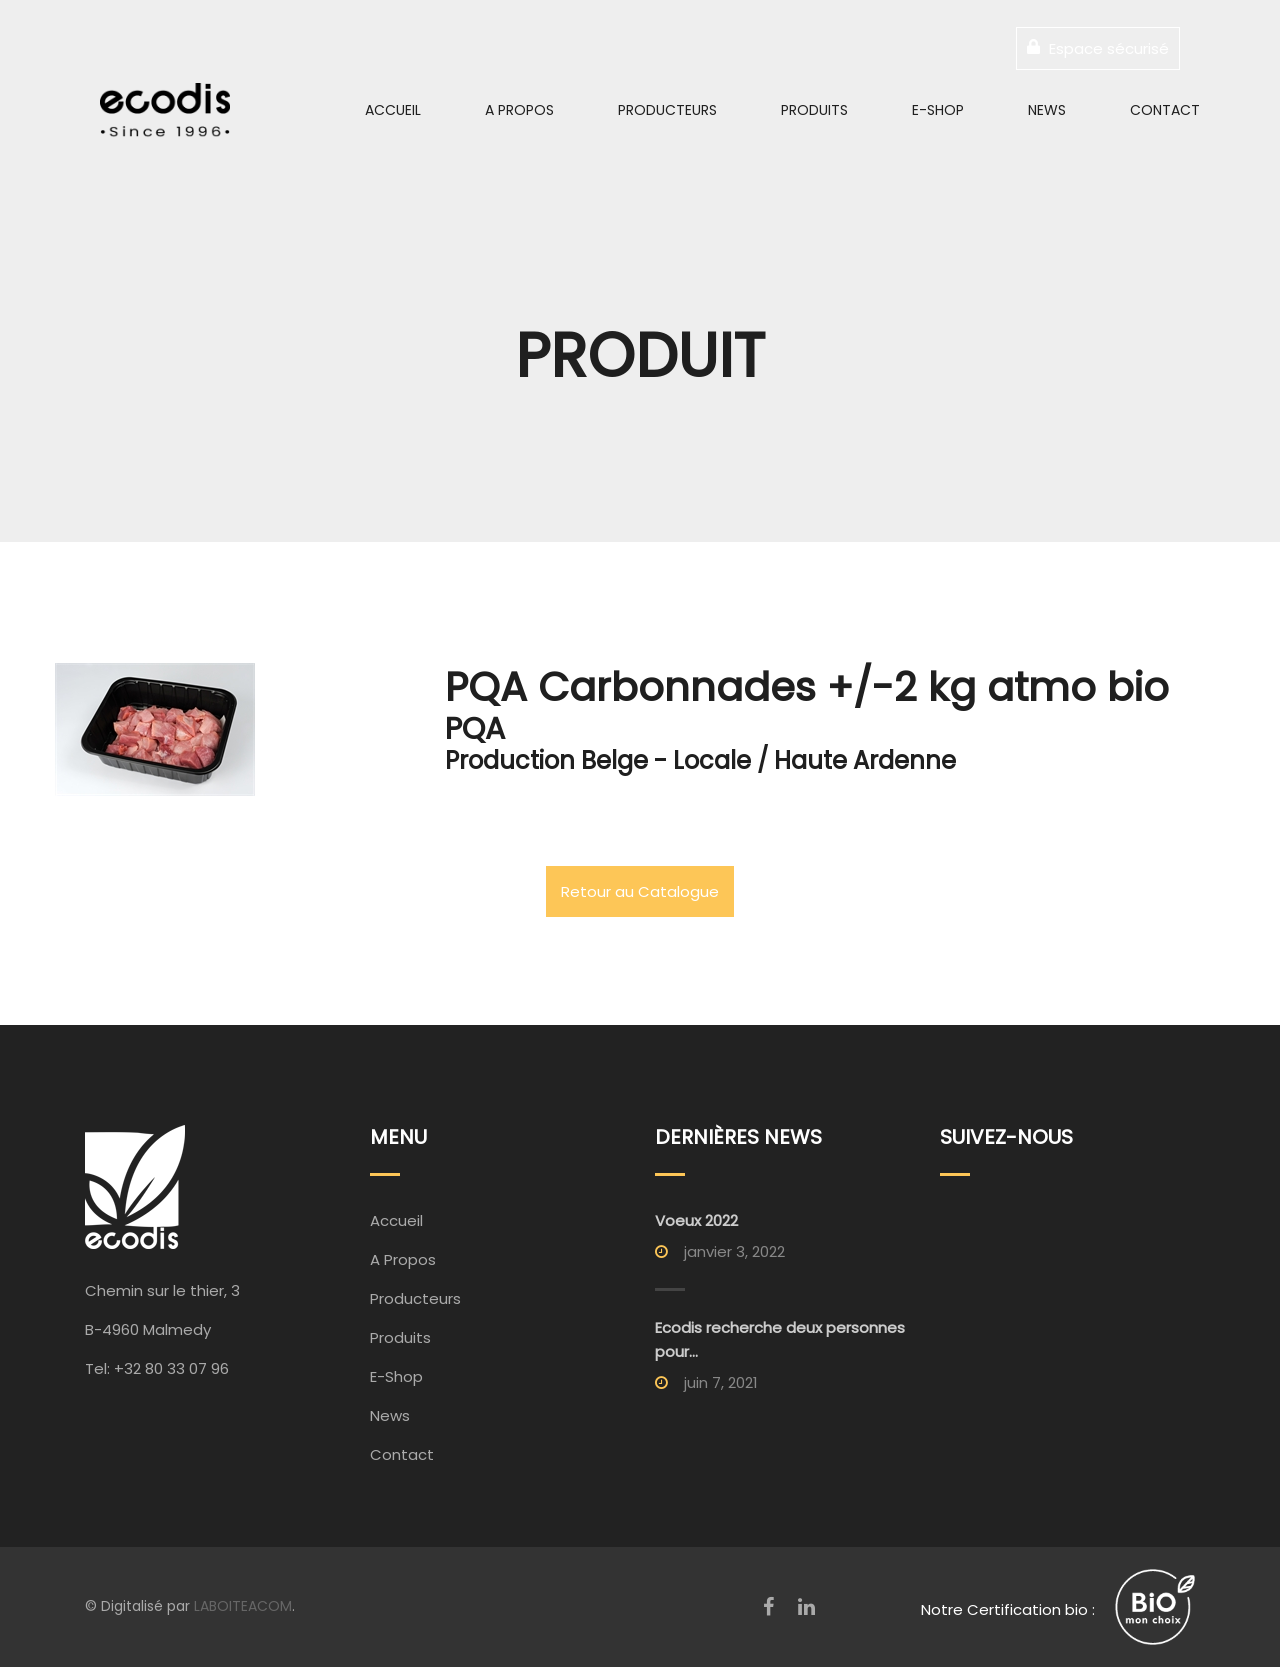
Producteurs (667, 110)
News (1047, 110)
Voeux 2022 (696, 1220)
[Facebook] (768, 1607)
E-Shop (938, 110)
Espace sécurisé (1098, 48)
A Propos (519, 110)
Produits (814, 110)
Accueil (393, 110)
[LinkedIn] (806, 1607)
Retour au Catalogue (640, 891)
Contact (1165, 110)
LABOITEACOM (243, 1606)
